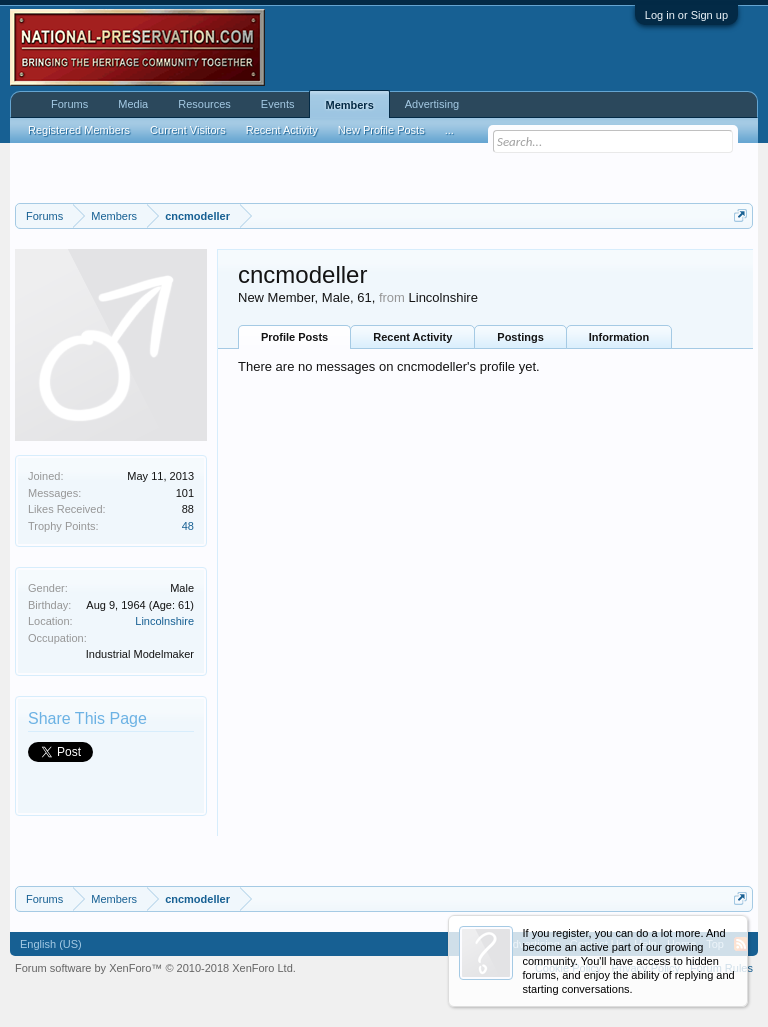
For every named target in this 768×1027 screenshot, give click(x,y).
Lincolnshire (164, 621)
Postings (520, 337)
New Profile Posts (381, 130)
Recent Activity (412, 337)
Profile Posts (294, 337)
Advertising (432, 104)
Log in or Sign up (686, 15)
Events (278, 104)
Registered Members (79, 130)
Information (619, 337)
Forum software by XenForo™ (155, 968)
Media (133, 104)
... (449, 130)
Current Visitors (188, 130)
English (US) (51, 944)
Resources (204, 104)
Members (349, 105)
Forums (69, 104)
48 (188, 526)
